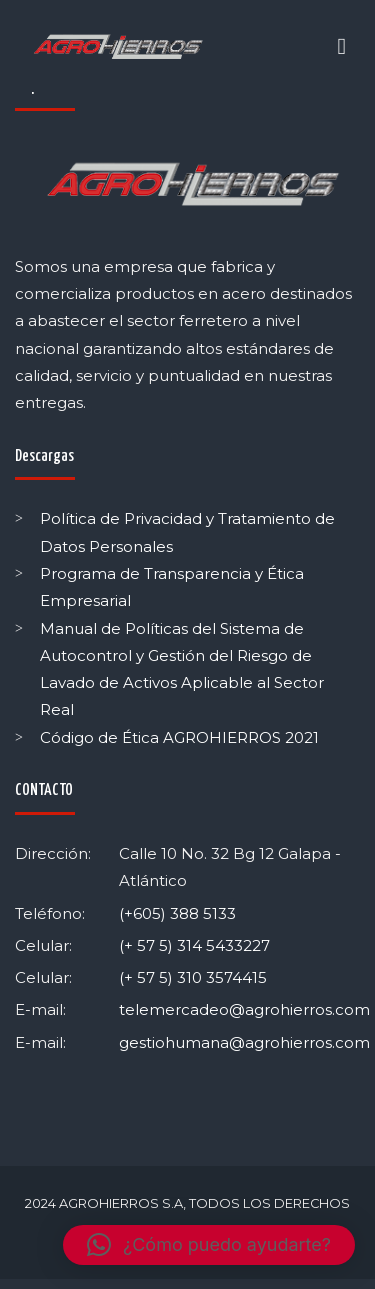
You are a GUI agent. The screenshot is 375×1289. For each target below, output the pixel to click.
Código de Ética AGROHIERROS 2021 (179, 737)
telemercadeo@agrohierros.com (244, 1009)
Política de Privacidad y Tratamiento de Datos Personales (187, 532)
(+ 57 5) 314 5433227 (194, 945)
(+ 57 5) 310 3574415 (193, 977)
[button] (209, 1245)
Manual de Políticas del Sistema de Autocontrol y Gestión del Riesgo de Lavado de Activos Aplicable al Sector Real (182, 669)
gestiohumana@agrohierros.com (244, 1042)
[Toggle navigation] (342, 46)
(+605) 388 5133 (177, 913)
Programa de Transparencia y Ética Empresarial (172, 587)
